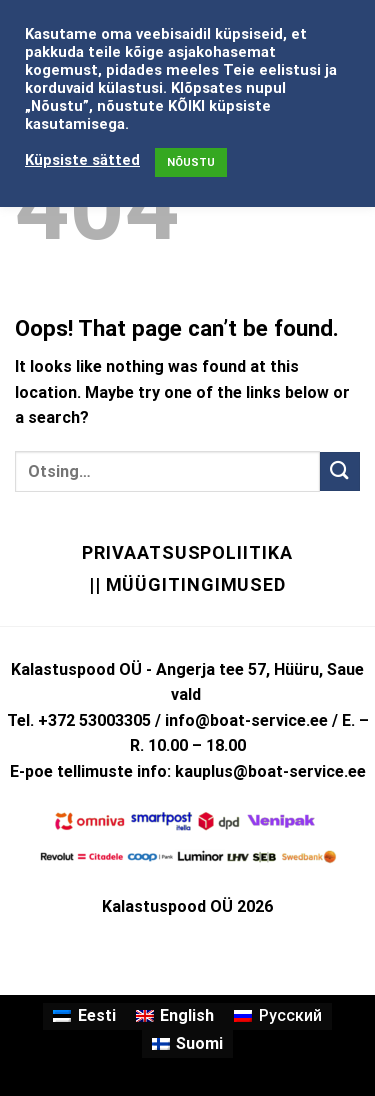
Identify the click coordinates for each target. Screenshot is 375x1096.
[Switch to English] (175, 1017)
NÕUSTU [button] (191, 162)
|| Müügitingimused (187, 584)
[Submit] (340, 471)
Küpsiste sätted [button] (82, 160)
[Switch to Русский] (277, 1017)
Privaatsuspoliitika (187, 552)
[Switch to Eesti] (84, 1017)
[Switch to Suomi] (187, 1044)
